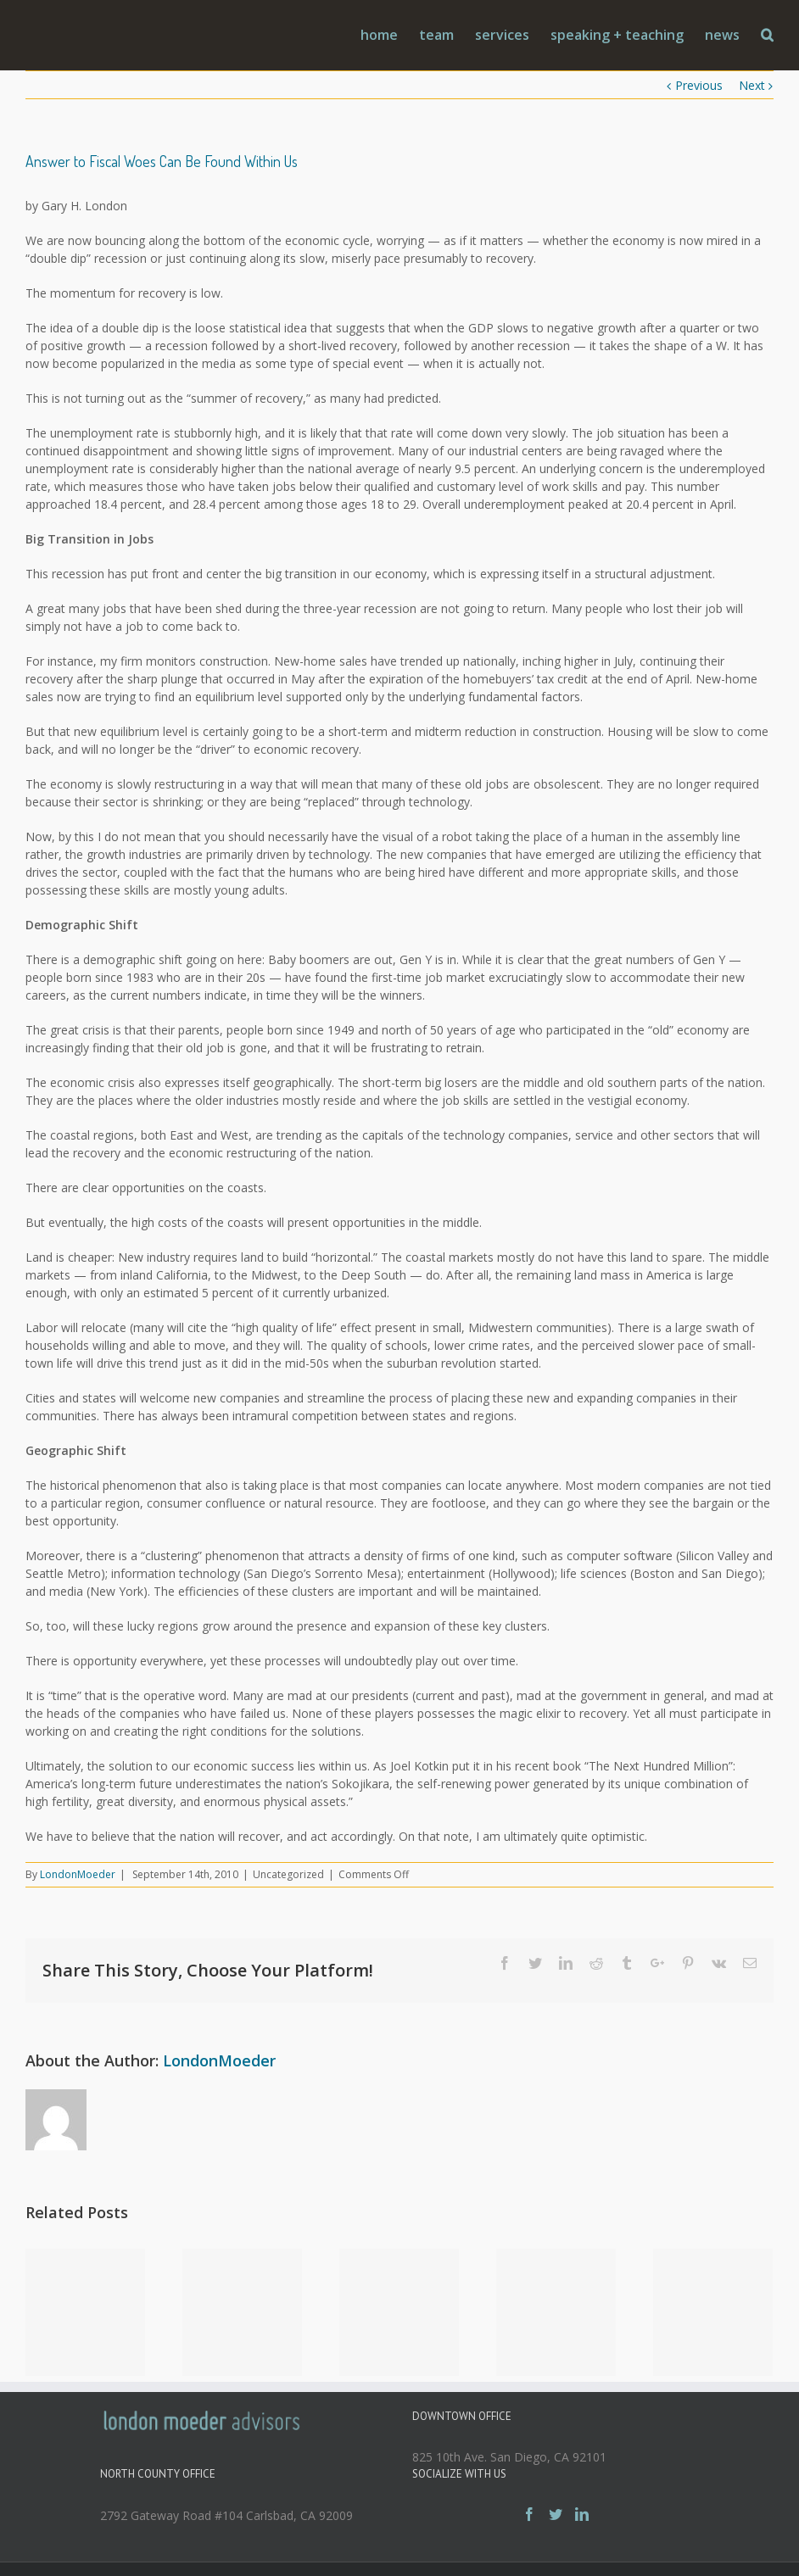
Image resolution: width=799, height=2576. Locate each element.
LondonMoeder (77, 1874)
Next (752, 85)
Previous (699, 85)
